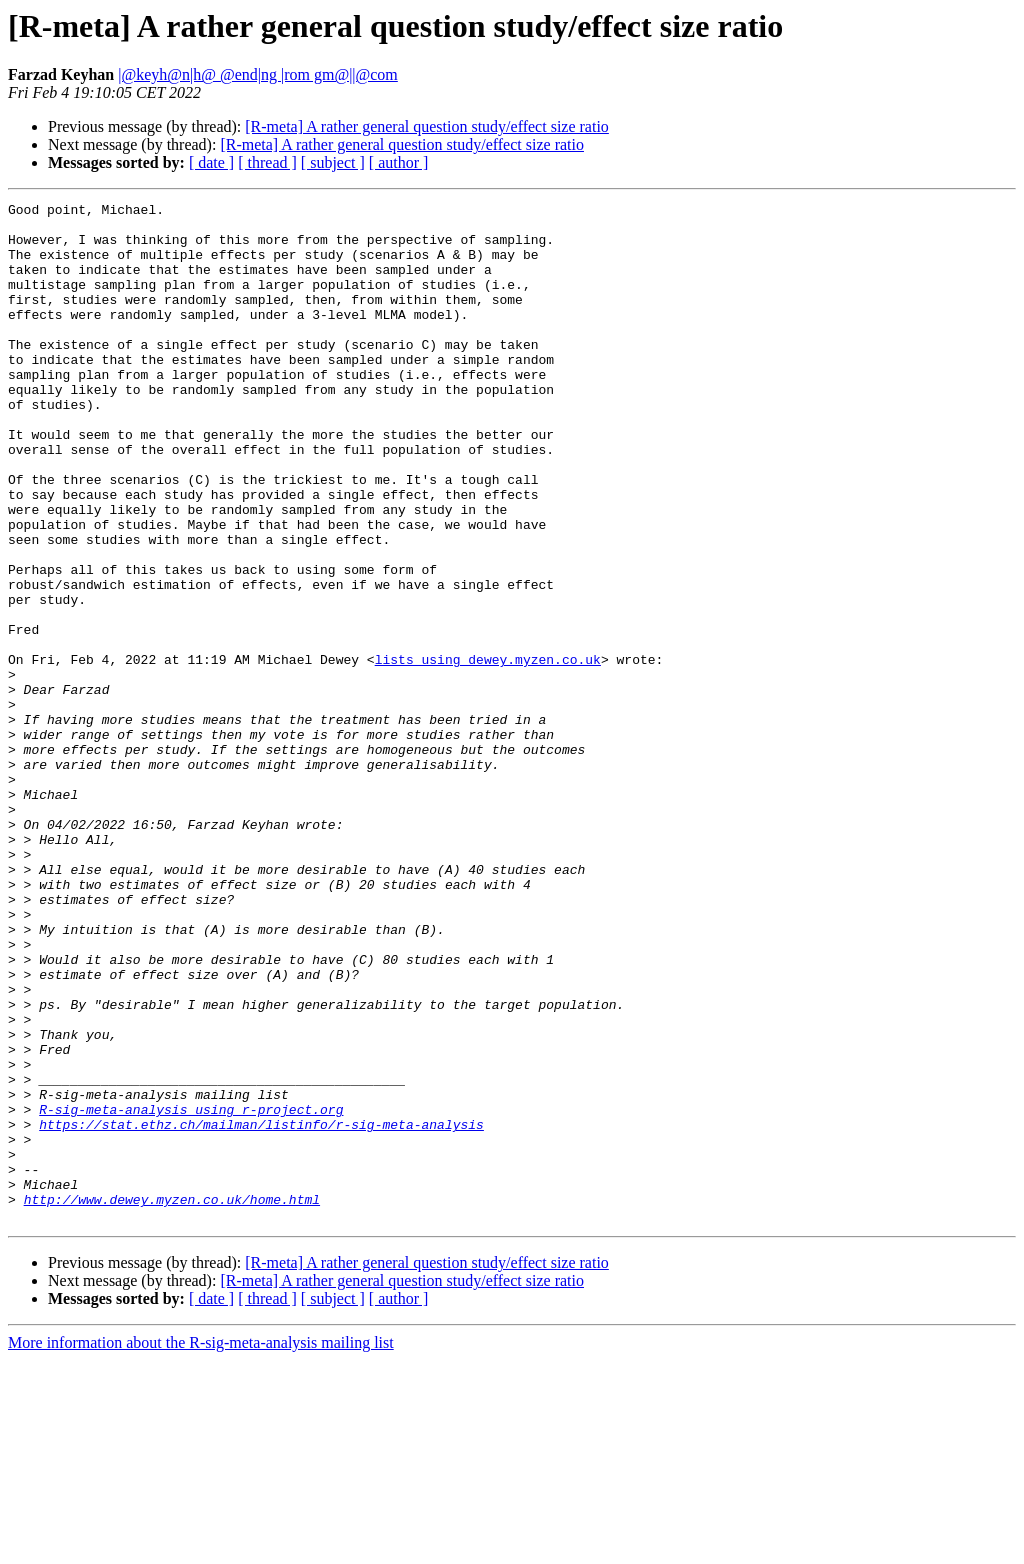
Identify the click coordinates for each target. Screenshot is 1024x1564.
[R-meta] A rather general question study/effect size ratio (427, 126)
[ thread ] (267, 162)
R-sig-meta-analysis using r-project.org (191, 1292)
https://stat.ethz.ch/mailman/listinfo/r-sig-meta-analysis (261, 1310)
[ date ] (211, 162)
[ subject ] (333, 162)
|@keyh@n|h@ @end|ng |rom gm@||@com (258, 74)
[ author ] (399, 162)
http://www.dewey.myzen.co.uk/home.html (172, 1400)
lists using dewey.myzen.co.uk (488, 752)
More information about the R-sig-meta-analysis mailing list (201, 1546)
